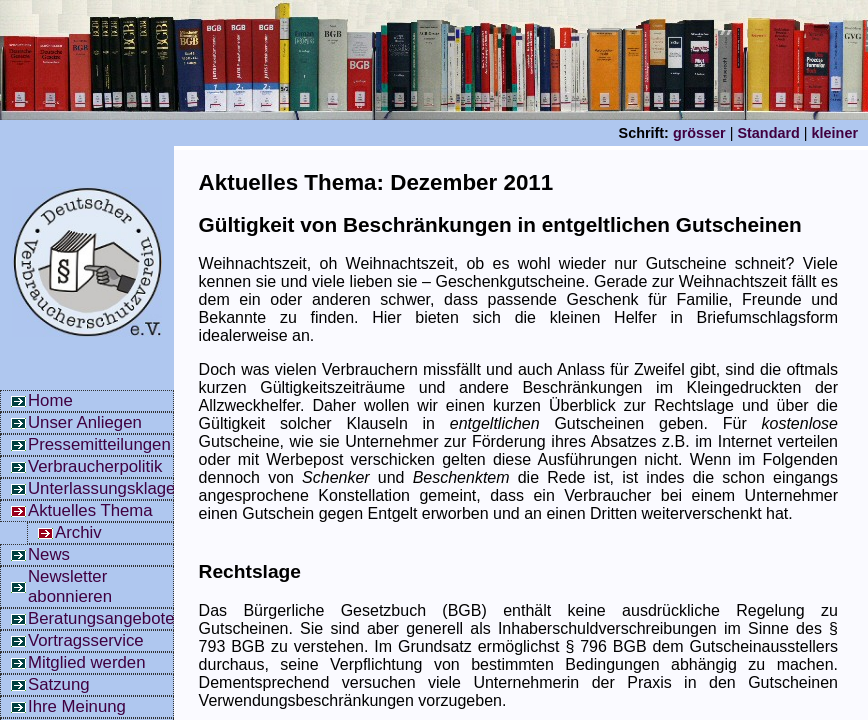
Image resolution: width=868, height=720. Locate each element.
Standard (768, 133)
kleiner (835, 133)
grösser (699, 133)
